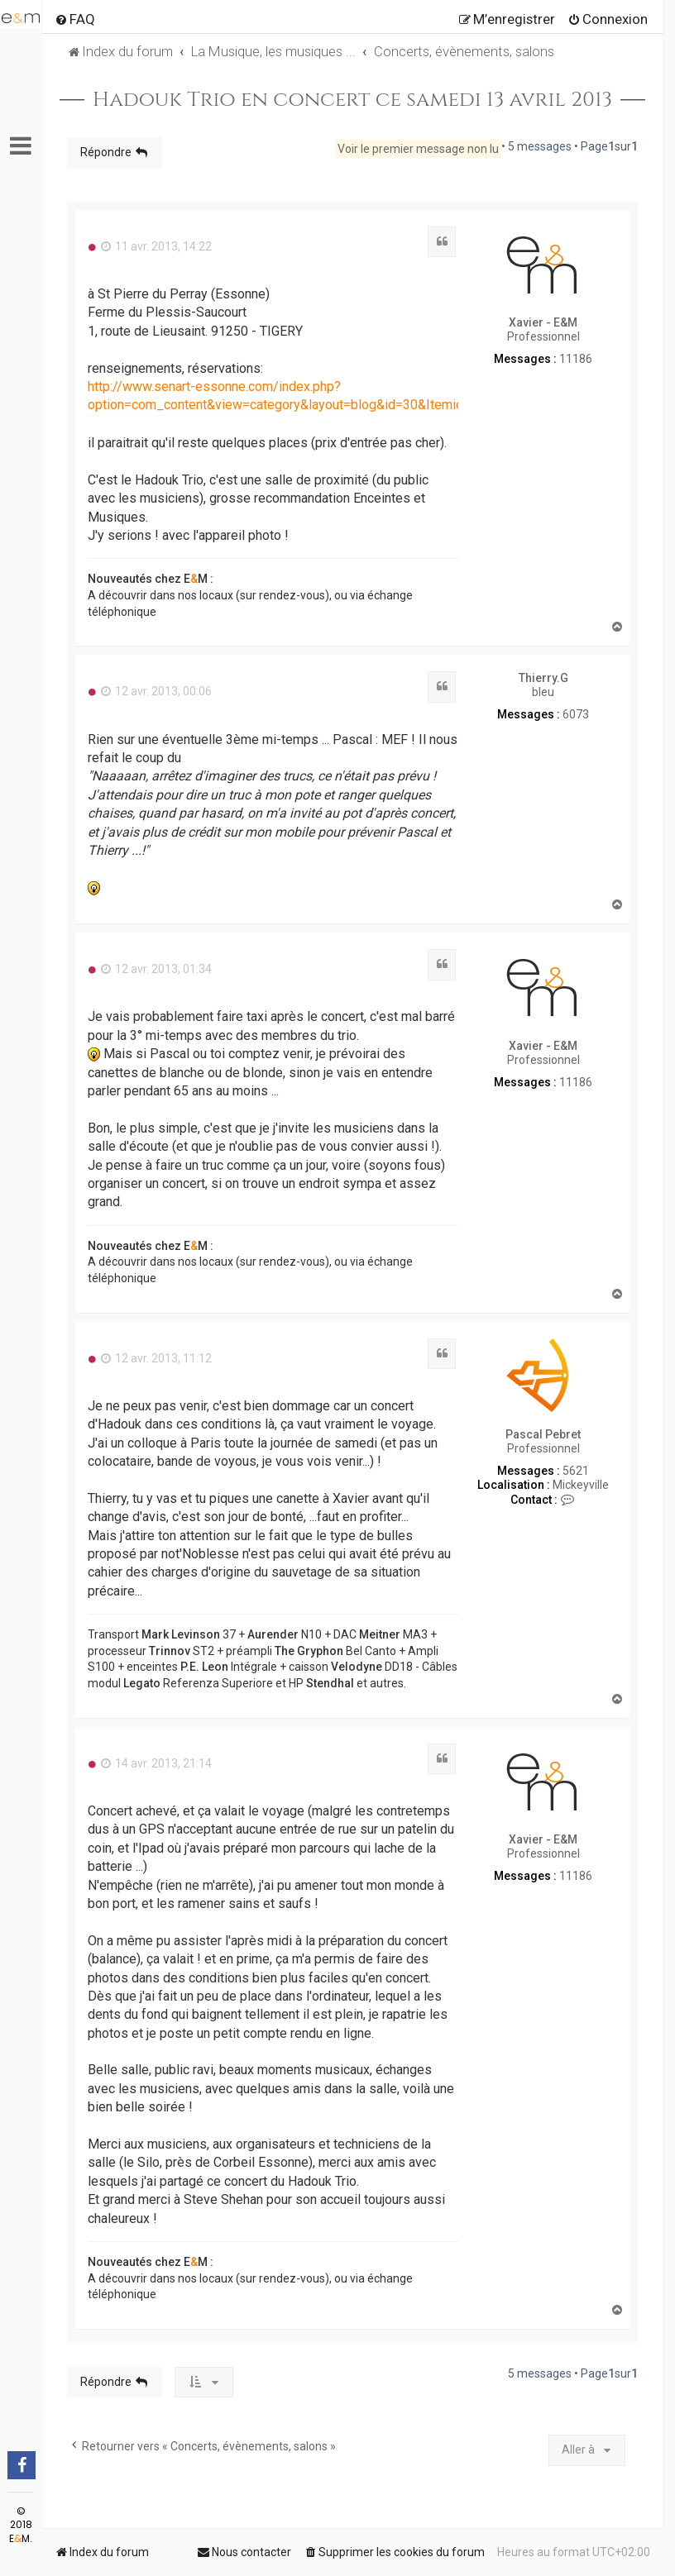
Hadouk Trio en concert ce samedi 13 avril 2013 (352, 100)
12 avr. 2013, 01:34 (156, 969)
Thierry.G (543, 678)
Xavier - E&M (543, 322)
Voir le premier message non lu (418, 148)
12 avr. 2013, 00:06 (156, 691)
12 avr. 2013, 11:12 (156, 1358)
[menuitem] (75, 19)
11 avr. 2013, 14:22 (156, 246)
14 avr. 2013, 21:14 (156, 1763)
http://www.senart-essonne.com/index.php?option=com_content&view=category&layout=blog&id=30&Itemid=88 (287, 396)
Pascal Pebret (543, 1434)
